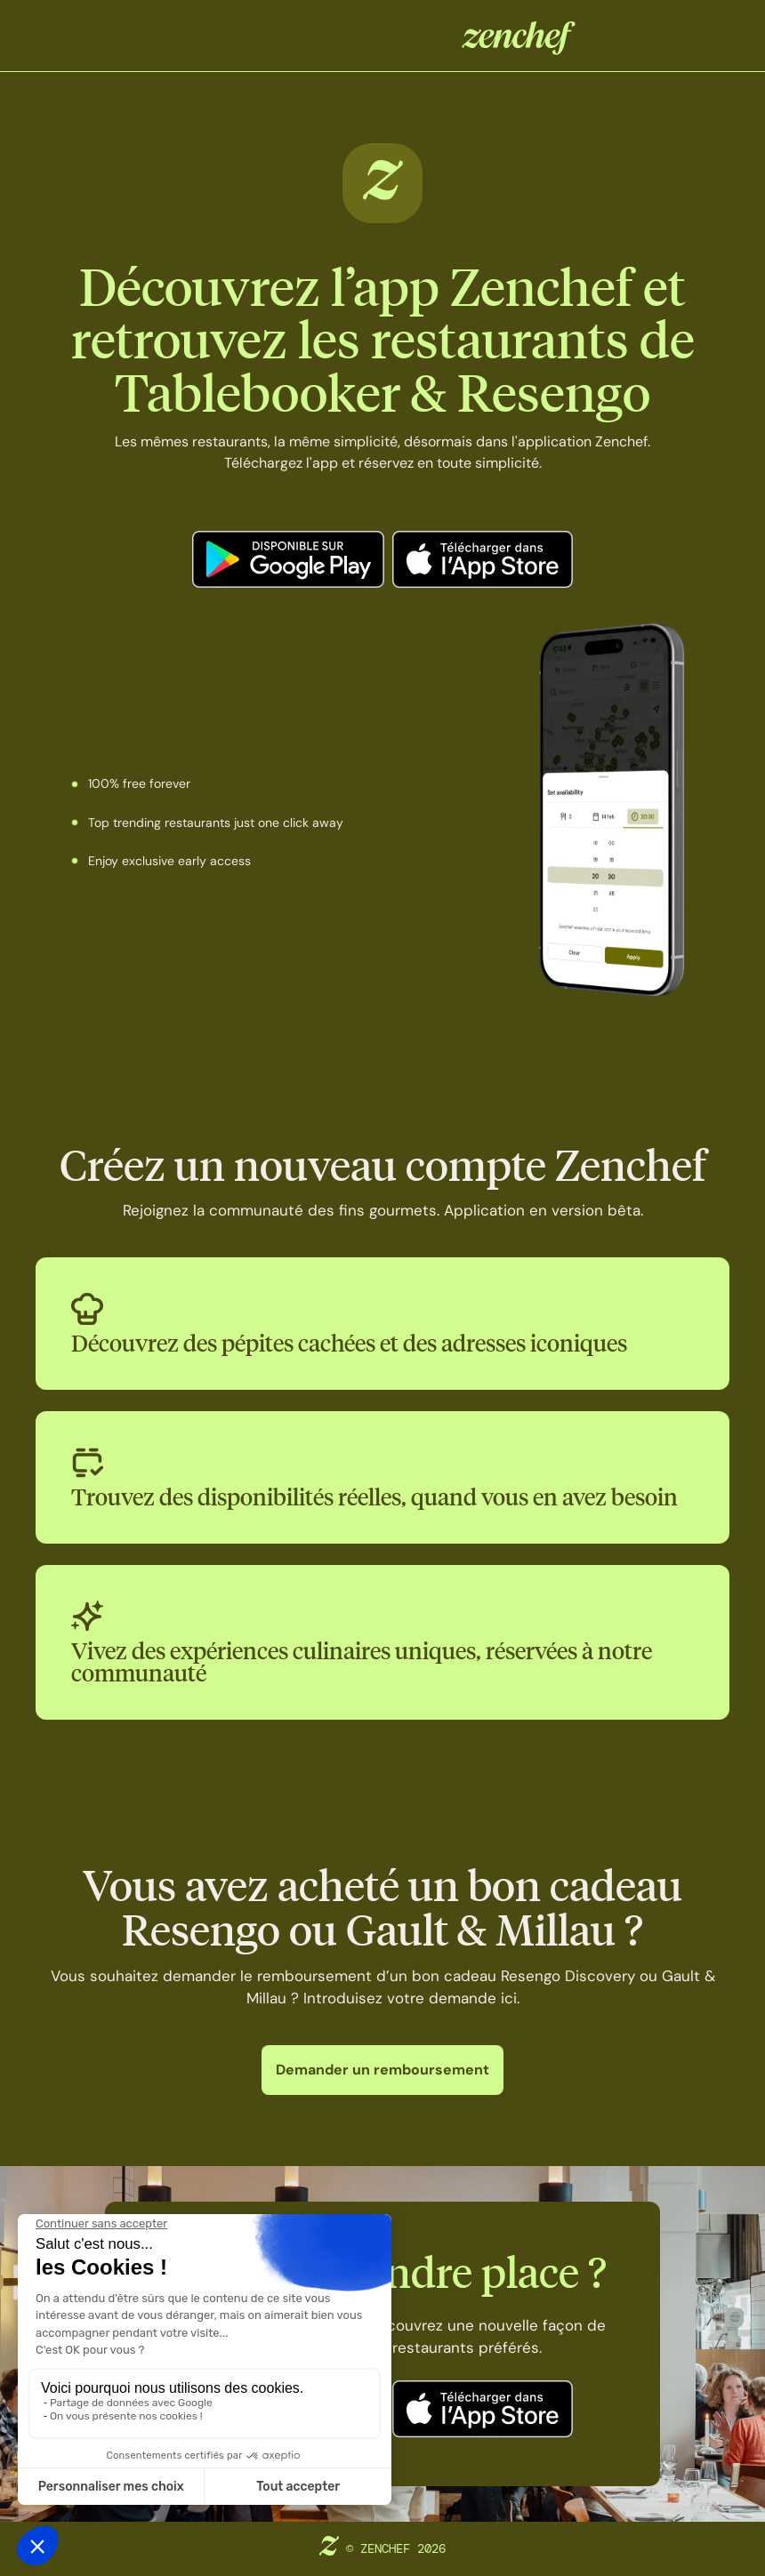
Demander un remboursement (382, 2069)
